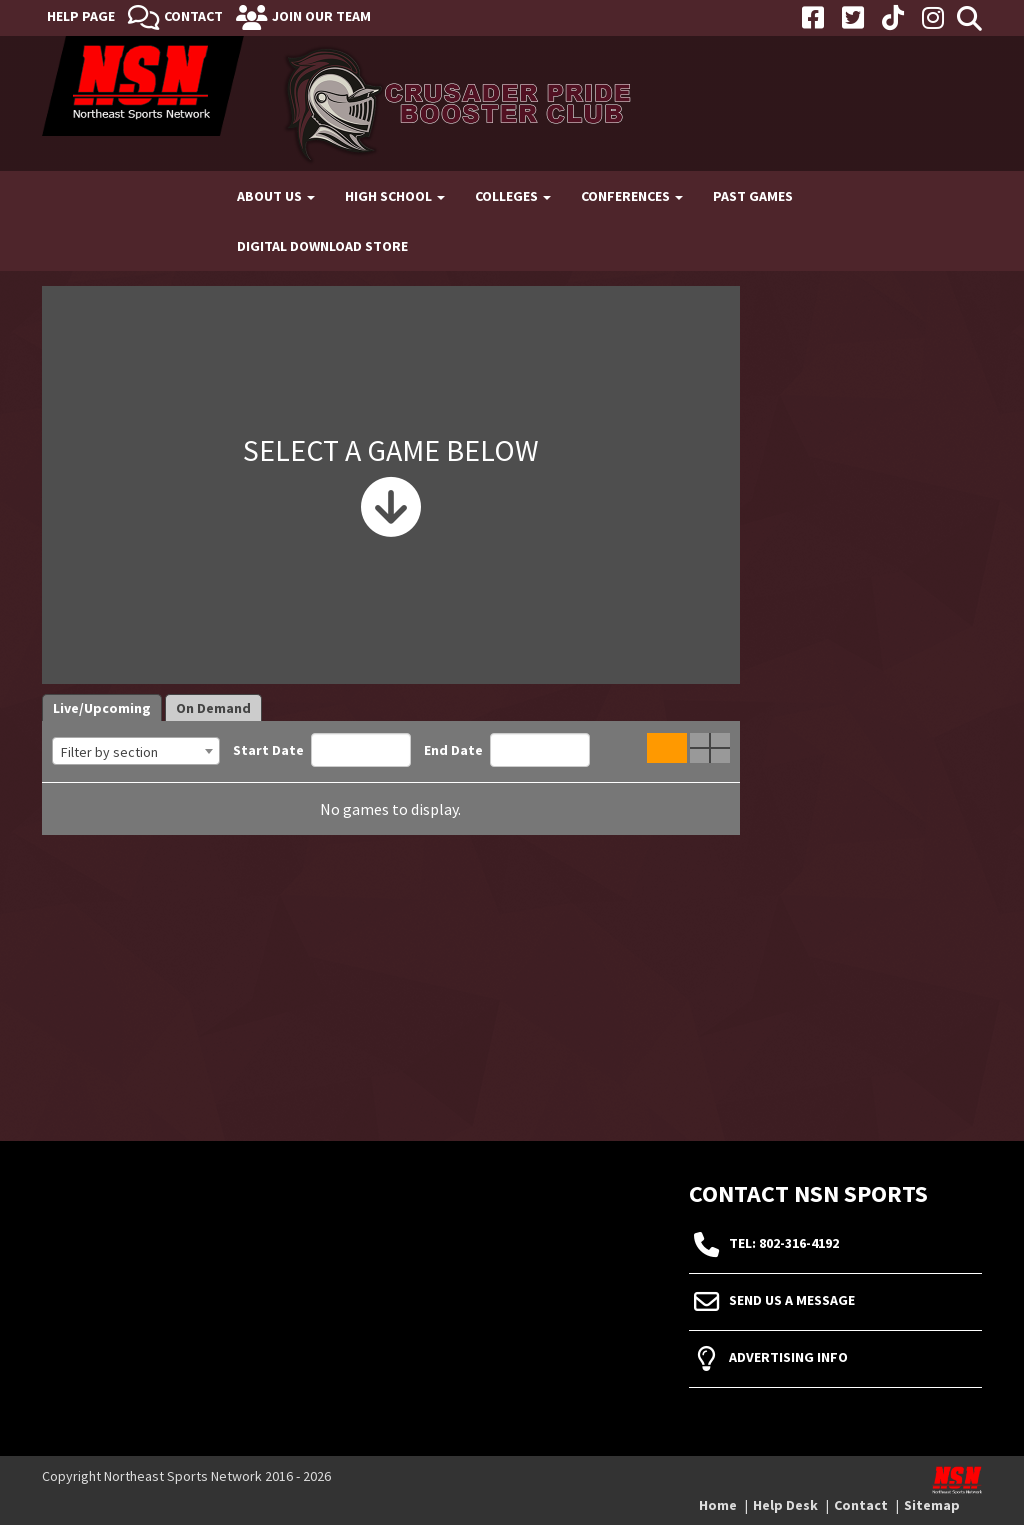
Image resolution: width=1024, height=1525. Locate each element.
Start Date (322, 750)
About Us (276, 196)
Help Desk (785, 1505)
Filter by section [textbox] (109, 752)
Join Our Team (321, 16)
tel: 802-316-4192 (784, 1244)
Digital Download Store (322, 246)
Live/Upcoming (102, 708)
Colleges (513, 196)
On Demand (213, 708)
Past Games (753, 196)
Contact (193, 16)
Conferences (632, 196)
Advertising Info (788, 1358)
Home (718, 1505)
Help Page (81, 16)
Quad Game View (710, 748)
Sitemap (932, 1505)
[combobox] (136, 751)
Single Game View (667, 748)
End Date (507, 750)
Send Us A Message (792, 1301)
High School (395, 196)
